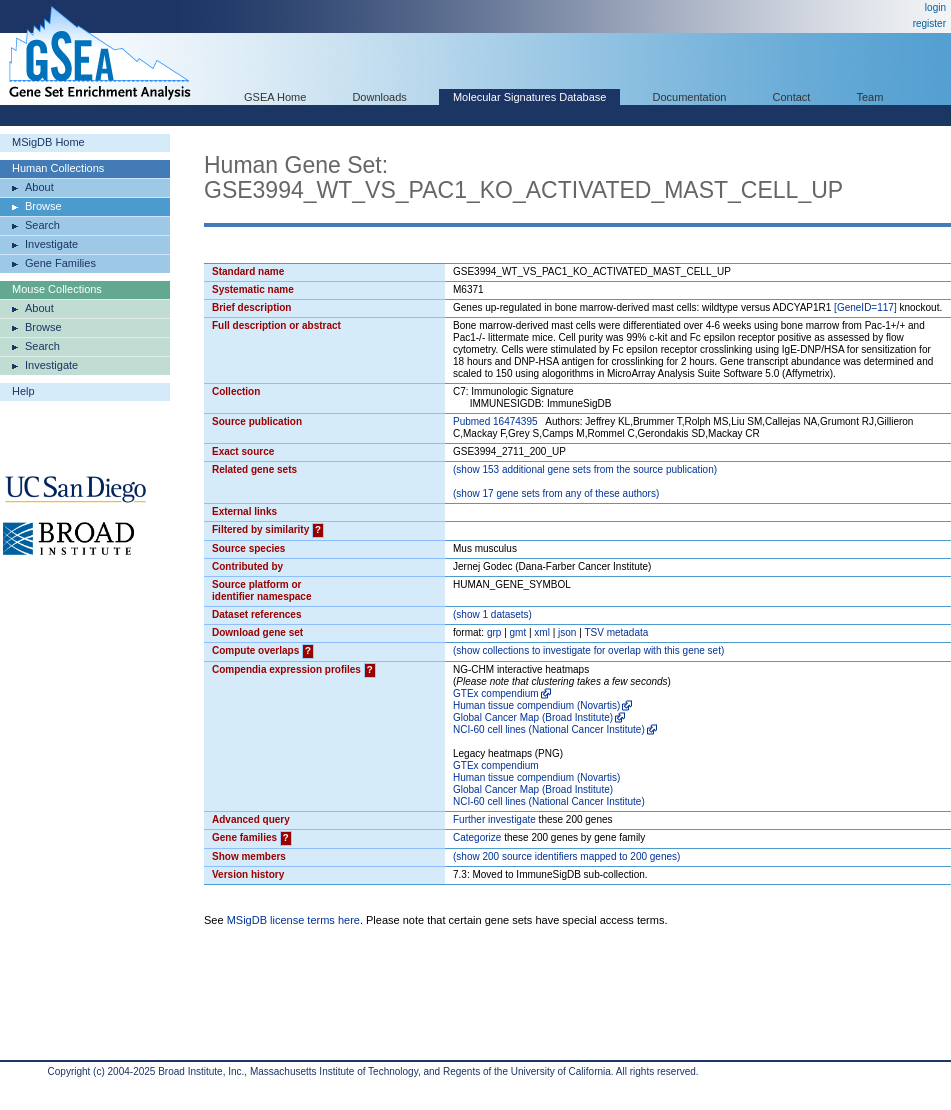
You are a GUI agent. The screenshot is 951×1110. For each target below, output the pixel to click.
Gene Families (60, 263)
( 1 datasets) (492, 614)
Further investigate (494, 819)
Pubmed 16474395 (495, 421)
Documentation (689, 97)
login (935, 7)
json (567, 632)
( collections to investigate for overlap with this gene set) (588, 650)
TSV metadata (616, 632)
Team (870, 97)
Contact (792, 97)
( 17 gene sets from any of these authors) (556, 493)
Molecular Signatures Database (529, 97)
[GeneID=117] (865, 307)
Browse (43, 206)
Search (42, 225)
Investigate (51, 244)
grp (494, 632)
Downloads (379, 97)
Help (23, 391)
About (39, 187)
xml (542, 632)
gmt (518, 632)
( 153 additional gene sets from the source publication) (585, 469)
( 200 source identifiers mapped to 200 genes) (566, 856)
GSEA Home (275, 97)
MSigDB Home (48, 142)
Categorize (477, 837)
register (929, 23)
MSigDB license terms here (293, 920)
